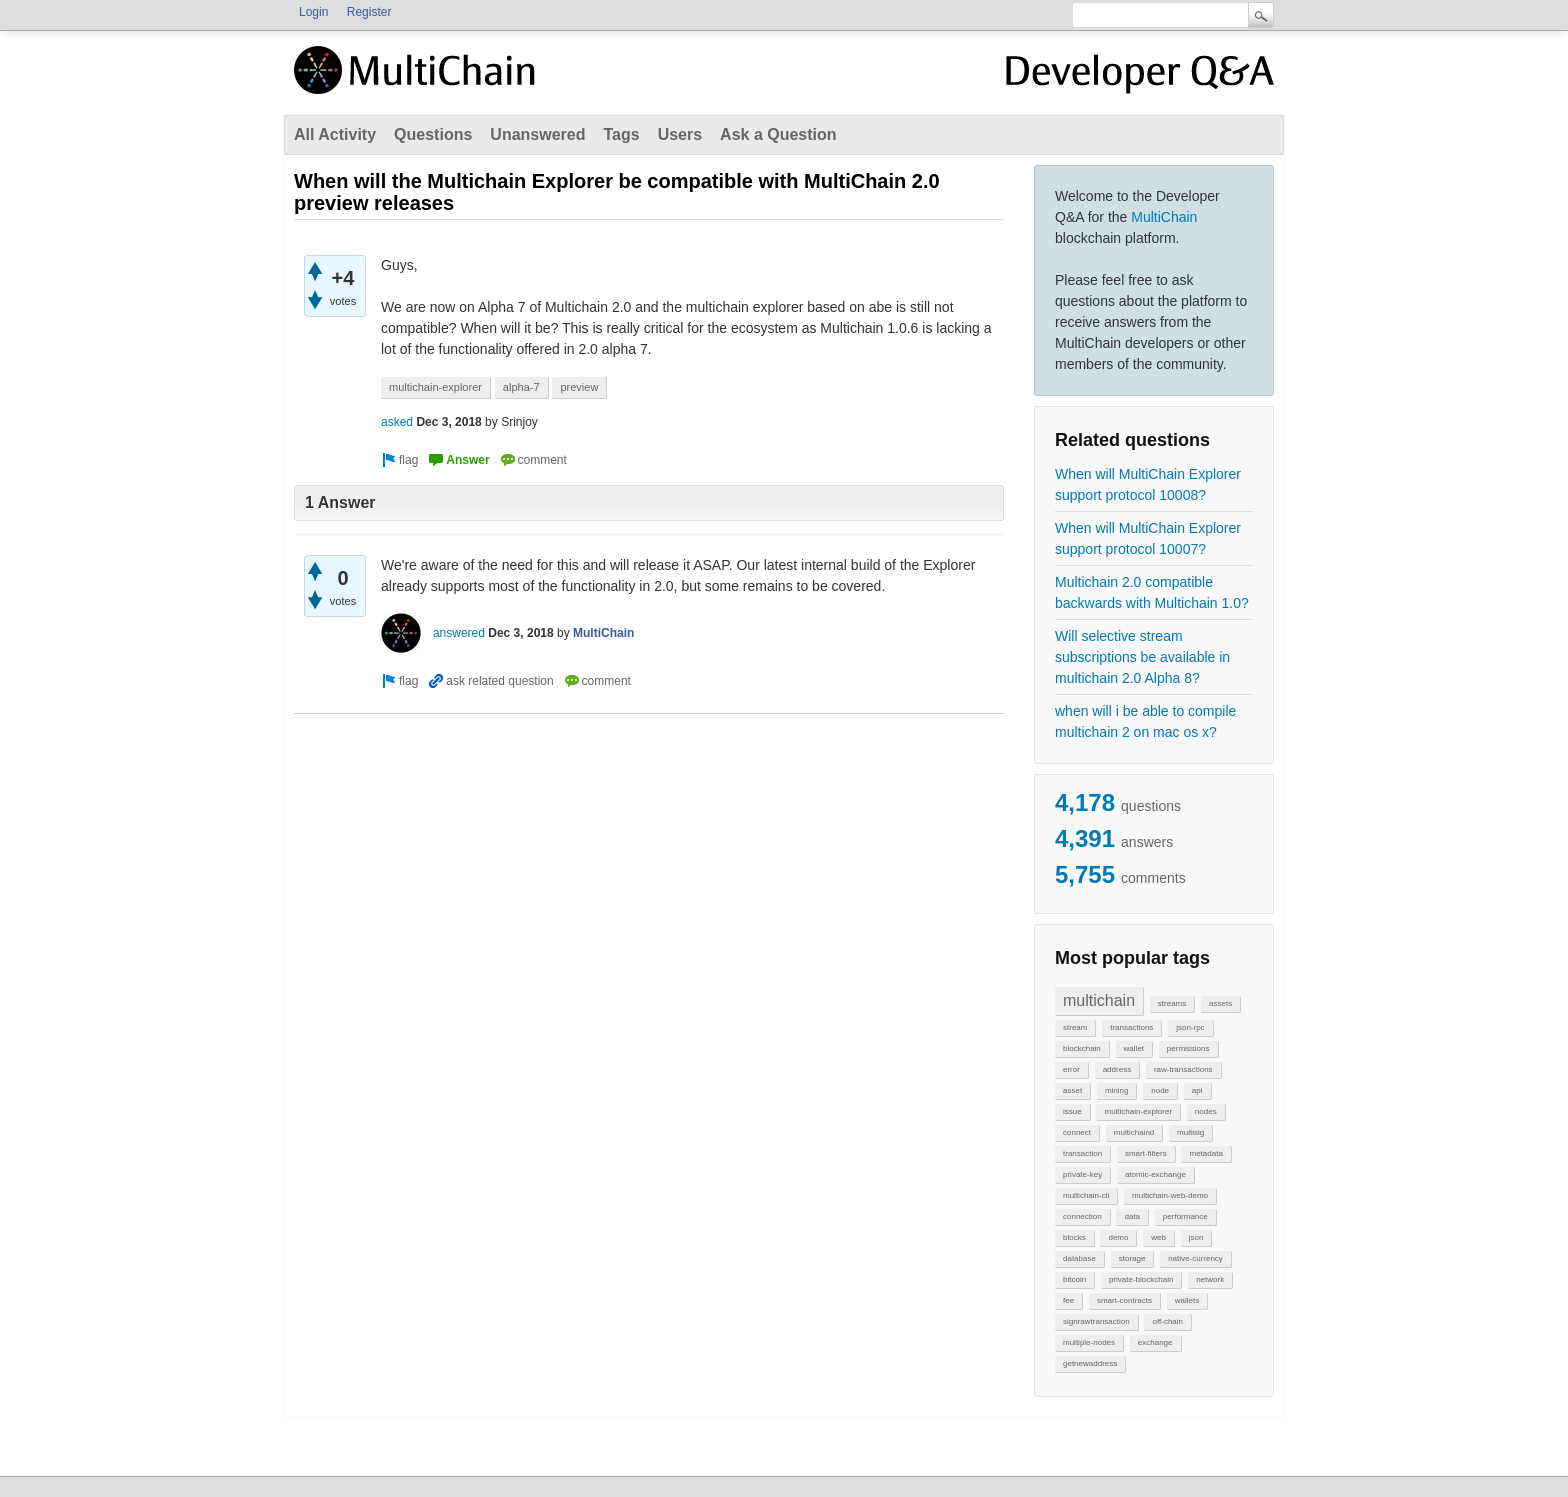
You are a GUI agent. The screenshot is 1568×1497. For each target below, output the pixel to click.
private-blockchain (1141, 1279)
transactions (1131, 1027)
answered (459, 633)
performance (1185, 1216)
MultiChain (1164, 217)
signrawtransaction (1096, 1321)
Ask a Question (778, 134)
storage (1132, 1258)
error (1071, 1069)
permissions (1188, 1048)
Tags (621, 134)
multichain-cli (1086, 1195)
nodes (1206, 1111)
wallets (1187, 1300)
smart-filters (1146, 1153)
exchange (1155, 1342)
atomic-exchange (1155, 1174)
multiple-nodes (1089, 1342)
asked (397, 422)
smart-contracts (1124, 1300)
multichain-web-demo (1170, 1195)
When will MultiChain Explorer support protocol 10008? (1148, 484)
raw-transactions (1183, 1069)
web (1158, 1237)
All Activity (335, 134)
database (1079, 1258)
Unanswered (537, 134)
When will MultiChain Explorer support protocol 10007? (1148, 538)
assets (1220, 1003)
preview (579, 387)
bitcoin (1074, 1279)
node (1160, 1090)
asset (1072, 1090)
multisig (1190, 1132)
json (1196, 1237)
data (1132, 1216)
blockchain (1082, 1048)
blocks (1074, 1237)
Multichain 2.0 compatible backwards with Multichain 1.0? (1152, 592)
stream (1075, 1027)
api (1197, 1090)
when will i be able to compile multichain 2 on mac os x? (1145, 721)
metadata (1205, 1153)
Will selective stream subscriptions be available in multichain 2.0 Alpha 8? (1142, 657)
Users (680, 134)
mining (1117, 1090)
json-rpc (1190, 1027)
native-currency (1195, 1258)
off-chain (1167, 1321)
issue (1072, 1111)
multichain (1099, 1000)
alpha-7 (521, 387)
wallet (1134, 1048)
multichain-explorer (1138, 1111)
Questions (433, 134)
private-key (1082, 1174)
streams (1172, 1003)
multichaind (1134, 1132)
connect (1077, 1132)
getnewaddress (1090, 1363)
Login (313, 12)
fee (1068, 1300)
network (1210, 1279)
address (1117, 1069)
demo (1118, 1237)
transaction (1082, 1153)
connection (1082, 1216)
